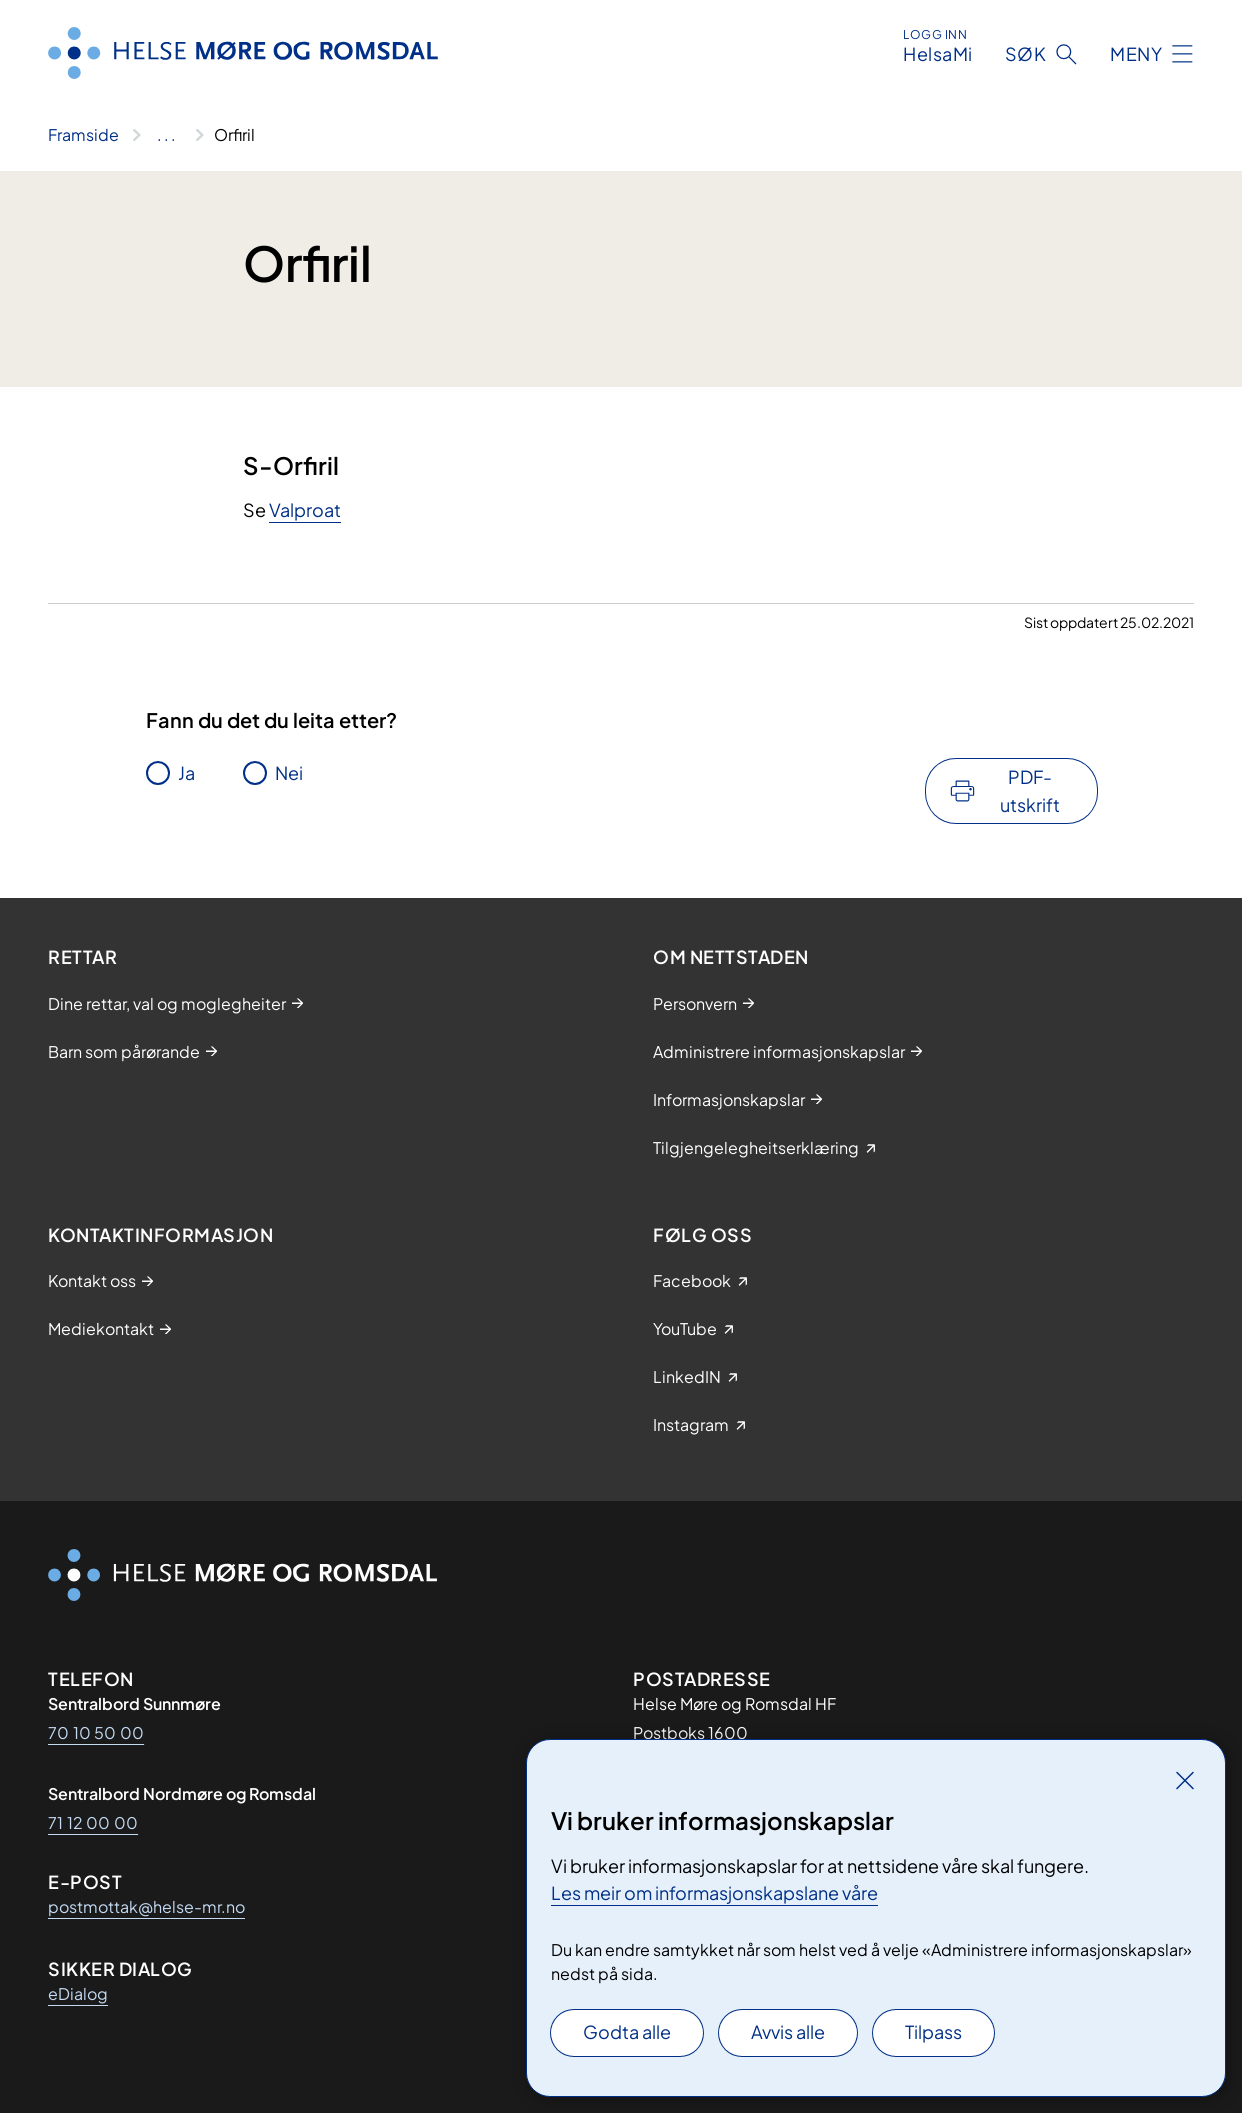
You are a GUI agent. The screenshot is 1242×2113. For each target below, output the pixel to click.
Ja (186, 772)
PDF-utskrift (1030, 790)
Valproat (305, 509)
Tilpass (933, 2031)
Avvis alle (788, 2031)
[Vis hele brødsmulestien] (166, 135)
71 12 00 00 (93, 1822)
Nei (289, 772)
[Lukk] (1185, 1780)
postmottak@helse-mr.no (146, 1906)
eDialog (78, 1993)
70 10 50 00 (96, 1732)
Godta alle (627, 2031)
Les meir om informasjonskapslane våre (714, 1892)
